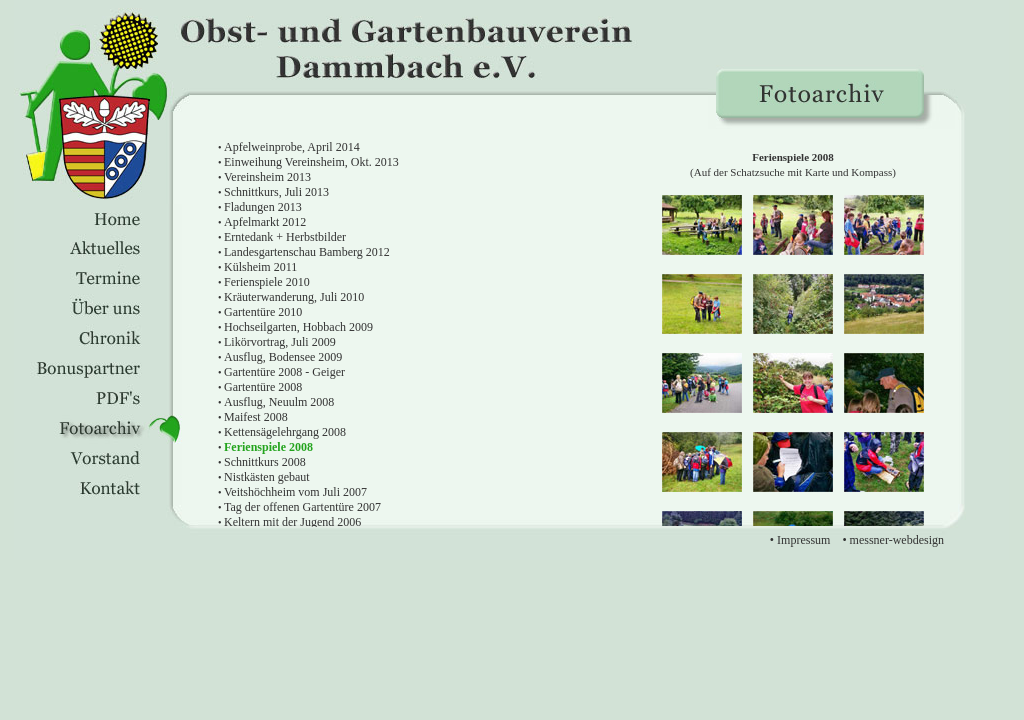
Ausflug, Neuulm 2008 (279, 402)
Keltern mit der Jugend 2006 (292, 522)
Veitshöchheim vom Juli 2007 (295, 492)
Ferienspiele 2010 (267, 282)
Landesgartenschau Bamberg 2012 (307, 252)
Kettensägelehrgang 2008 (285, 432)
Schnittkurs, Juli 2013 (276, 192)
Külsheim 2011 (260, 267)
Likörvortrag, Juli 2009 (280, 342)
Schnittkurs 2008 (265, 462)
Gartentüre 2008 (263, 387)
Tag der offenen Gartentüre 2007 (302, 507)
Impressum (803, 540)
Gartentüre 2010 (263, 312)
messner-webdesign (897, 540)
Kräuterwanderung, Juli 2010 (294, 297)
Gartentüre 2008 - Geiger (284, 372)
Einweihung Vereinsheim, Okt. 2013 (311, 162)
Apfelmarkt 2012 (265, 222)
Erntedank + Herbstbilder (285, 237)
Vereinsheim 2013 (267, 177)
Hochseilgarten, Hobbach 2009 (298, 327)
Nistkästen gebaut (267, 477)
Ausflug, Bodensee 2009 (283, 357)
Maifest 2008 (256, 417)
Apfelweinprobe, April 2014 (292, 147)
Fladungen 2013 (263, 207)
